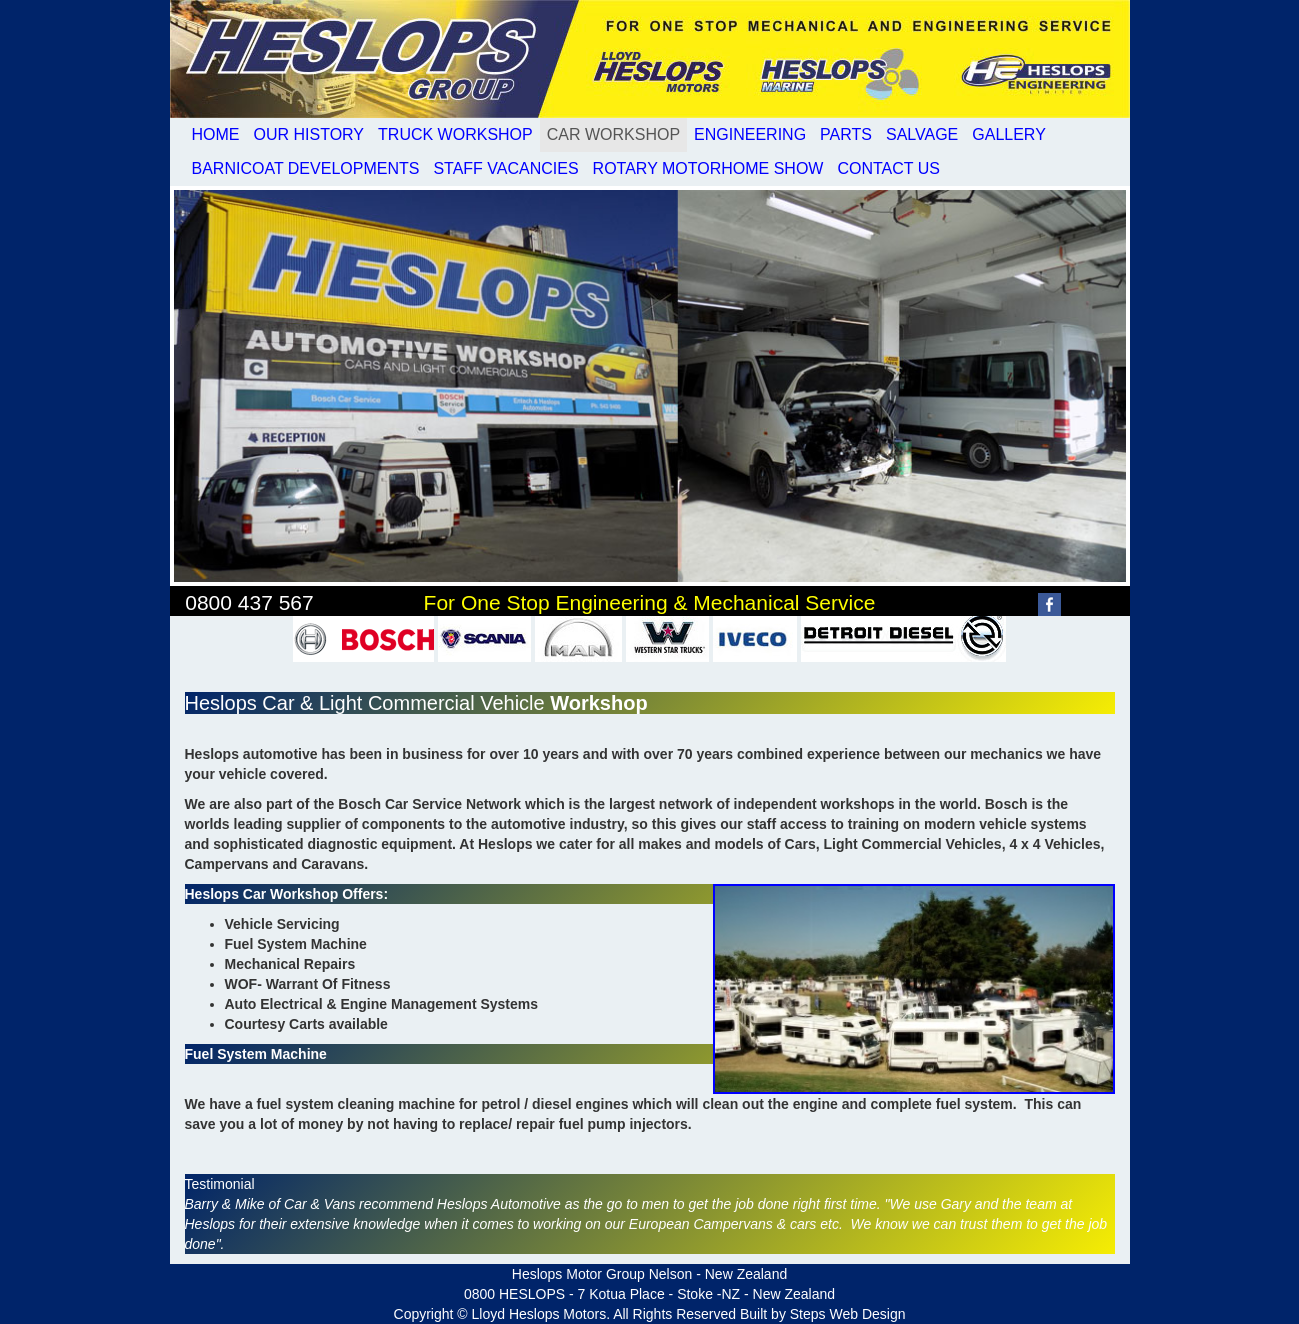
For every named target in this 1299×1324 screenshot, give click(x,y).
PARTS (846, 134)
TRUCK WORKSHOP (455, 134)
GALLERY (1009, 134)
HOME (216, 134)
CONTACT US (888, 168)
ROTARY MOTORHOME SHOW (708, 168)
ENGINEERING (750, 134)
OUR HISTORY (309, 134)
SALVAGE (922, 134)
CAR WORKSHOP (613, 134)
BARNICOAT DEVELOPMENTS (306, 168)
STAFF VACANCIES (505, 168)
